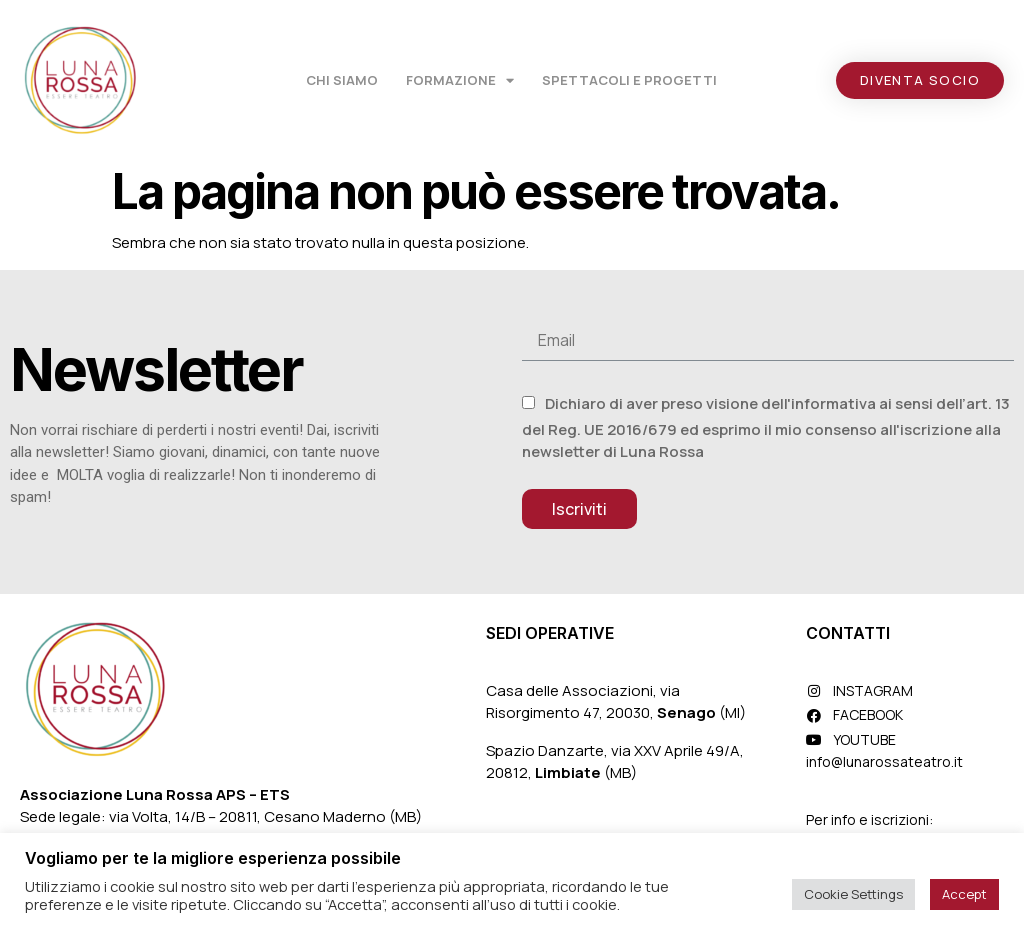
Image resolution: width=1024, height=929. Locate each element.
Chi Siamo (342, 80)
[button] (920, 80)
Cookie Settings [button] (853, 894)
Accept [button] (964, 894)
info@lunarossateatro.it (884, 761)
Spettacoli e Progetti (629, 80)
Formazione (460, 80)
